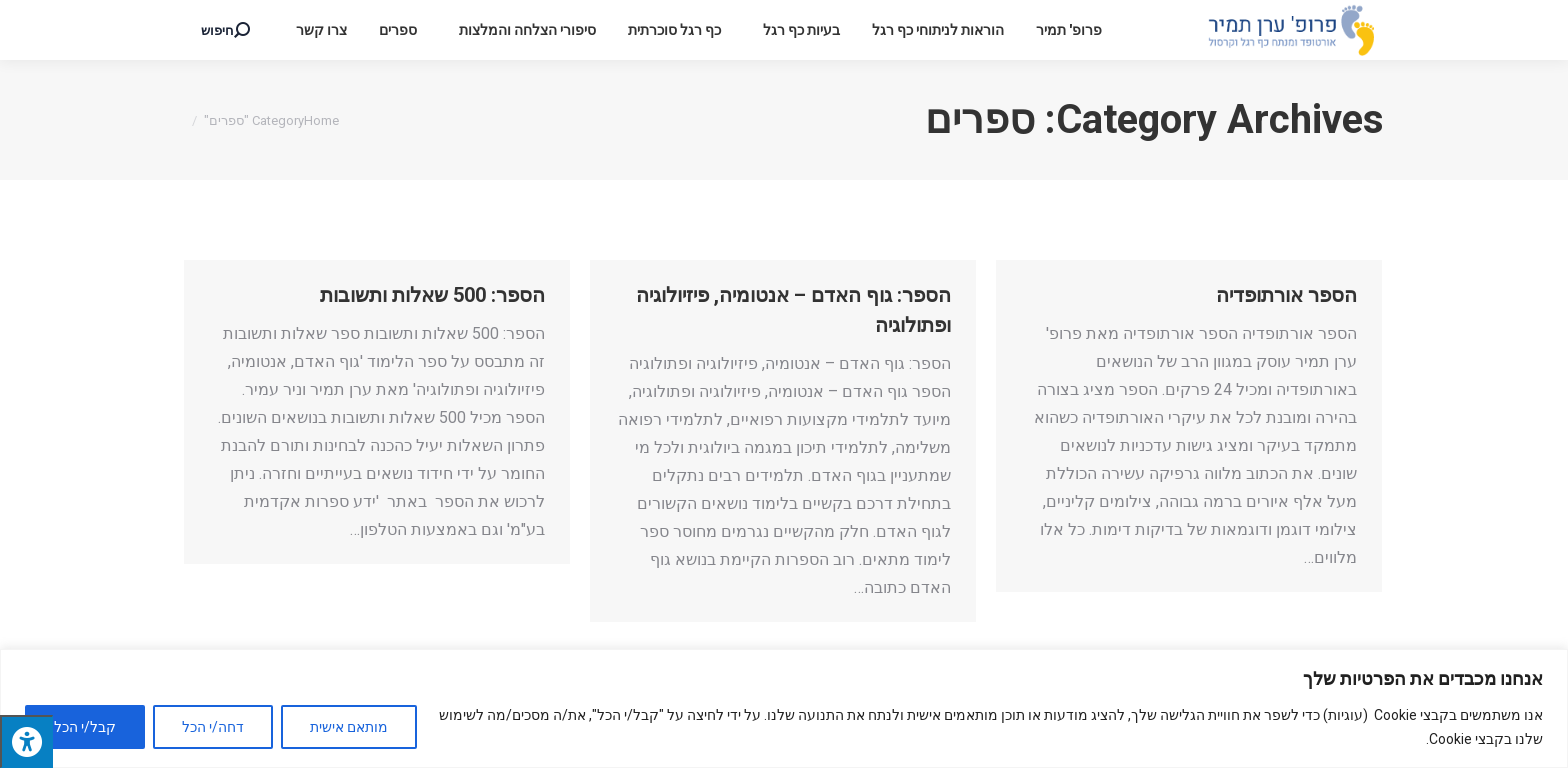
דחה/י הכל (213, 727)
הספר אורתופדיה (1286, 295)
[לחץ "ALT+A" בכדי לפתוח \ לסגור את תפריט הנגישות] (26, 741)
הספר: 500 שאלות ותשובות (432, 295)
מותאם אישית (349, 727)
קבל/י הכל (85, 727)
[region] (784, 708)
